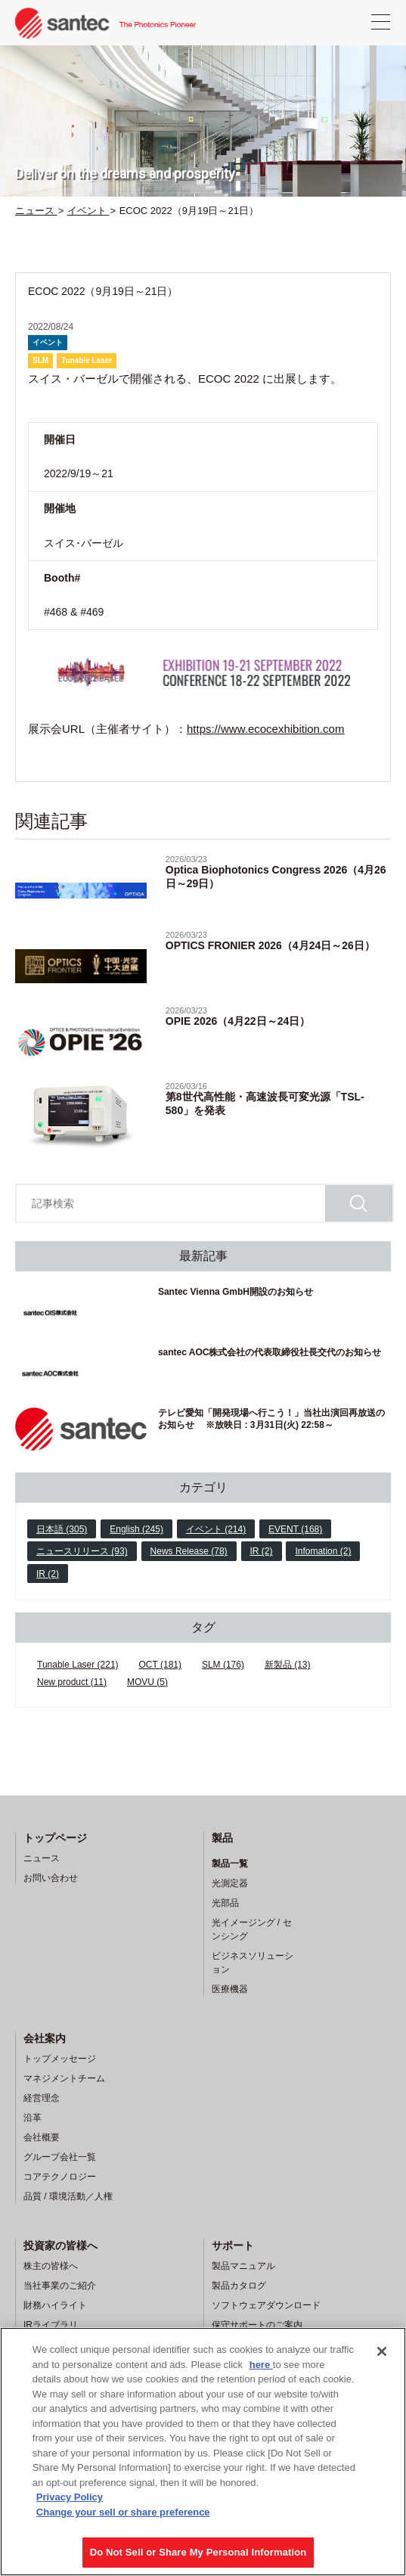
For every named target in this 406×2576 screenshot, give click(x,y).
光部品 (225, 1903)
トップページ (55, 1838)
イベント (48, 342)
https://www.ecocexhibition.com (265, 728)
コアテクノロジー (59, 2176)
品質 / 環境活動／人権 (68, 2196)
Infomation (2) (323, 1551)
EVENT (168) (295, 1529)
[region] (203, 2451)
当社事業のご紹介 (59, 2285)
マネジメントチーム (64, 2078)
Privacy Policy (69, 2497)
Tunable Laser (86, 360)
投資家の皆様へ (60, 2245)
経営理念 (41, 2098)
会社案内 (44, 2038)
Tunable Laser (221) (78, 1664)
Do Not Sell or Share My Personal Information (198, 2552)
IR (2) (261, 1551)
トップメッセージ (59, 2058)
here (261, 2364)
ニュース (41, 1858)
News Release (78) (189, 1551)
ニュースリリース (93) (82, 1551)
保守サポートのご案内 (257, 2325)
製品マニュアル (243, 2266)
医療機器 (230, 1989)
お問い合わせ (50, 1878)
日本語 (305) (61, 1529)
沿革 (32, 2117)
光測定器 (230, 1883)
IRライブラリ (50, 2325)
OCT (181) (160, 1664)
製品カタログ (239, 2285)
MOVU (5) (147, 1682)
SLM (40, 360)
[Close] (381, 2351)
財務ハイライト (55, 2305)
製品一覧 (230, 1863)
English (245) (136, 1529)
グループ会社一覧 (59, 2157)
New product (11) (72, 1682)
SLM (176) (223, 1664)
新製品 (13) (288, 1664)
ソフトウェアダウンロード (266, 2305)
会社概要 (41, 2137)
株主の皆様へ (50, 2266)
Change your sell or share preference (123, 2512)
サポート (233, 2245)
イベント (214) (216, 1529)
